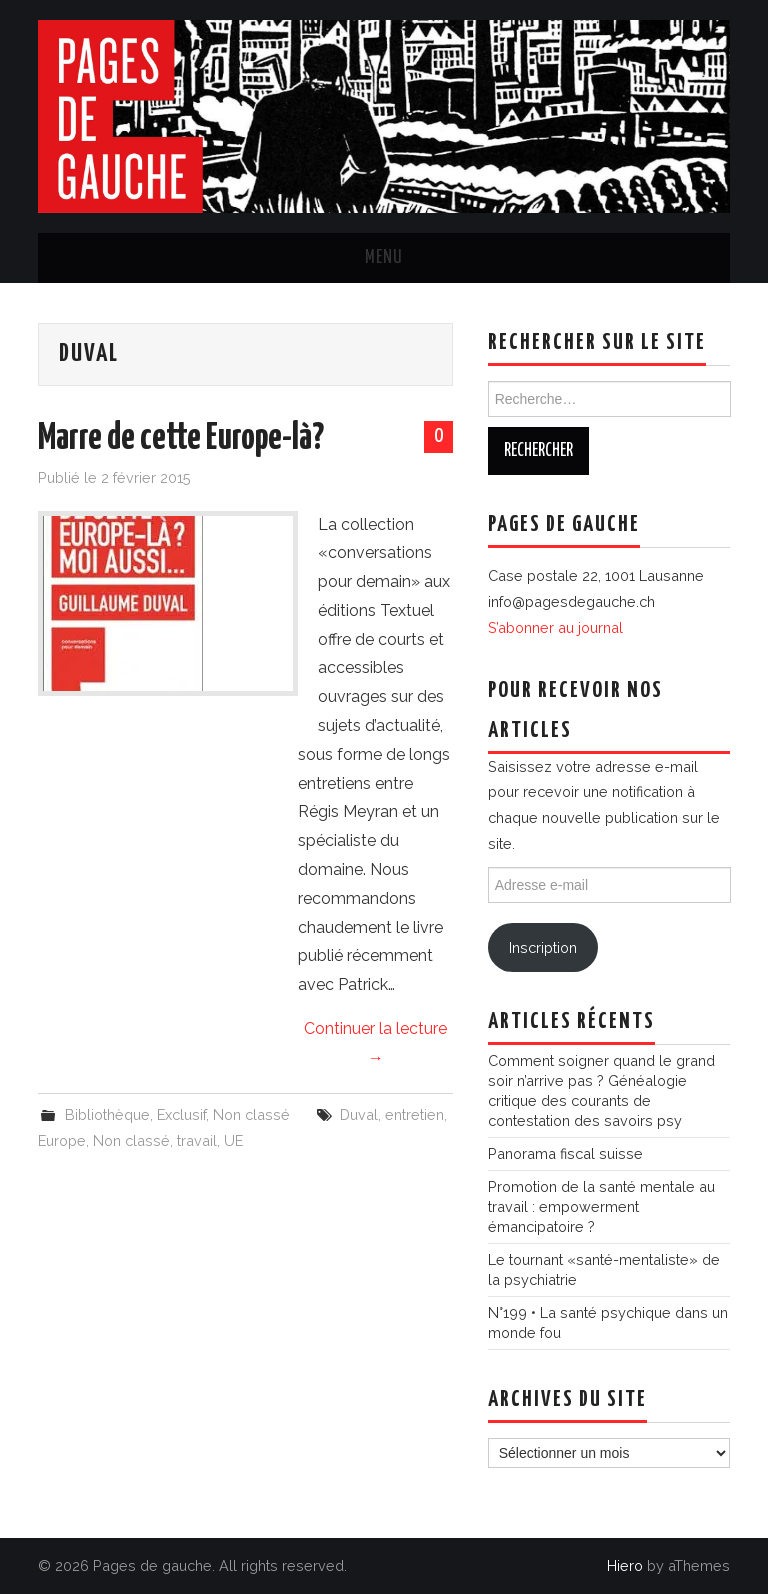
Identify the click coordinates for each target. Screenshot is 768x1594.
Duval (359, 1114)
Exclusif (181, 1114)
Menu (384, 258)
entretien (414, 1114)
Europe (62, 1140)
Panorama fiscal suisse (565, 1153)
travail (197, 1140)
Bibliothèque (107, 1114)
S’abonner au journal (555, 627)
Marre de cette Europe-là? (181, 439)
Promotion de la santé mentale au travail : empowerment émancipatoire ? (601, 1206)
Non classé (251, 1114)
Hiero (625, 1565)
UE (233, 1140)
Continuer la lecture (375, 1043)
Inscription (543, 947)
